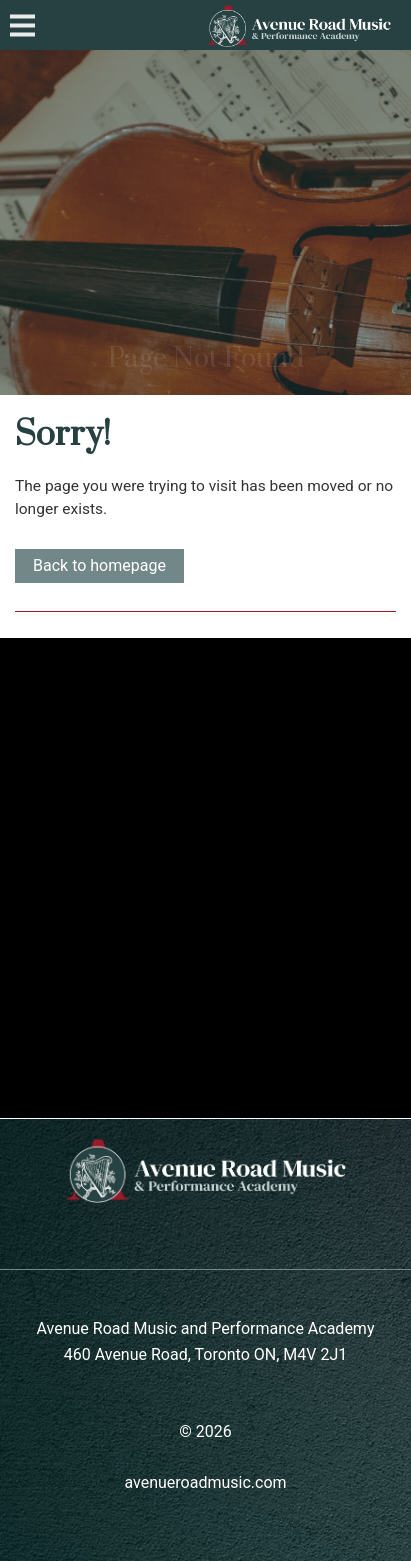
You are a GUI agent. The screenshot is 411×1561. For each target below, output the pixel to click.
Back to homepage (99, 565)
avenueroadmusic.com (205, 1482)
